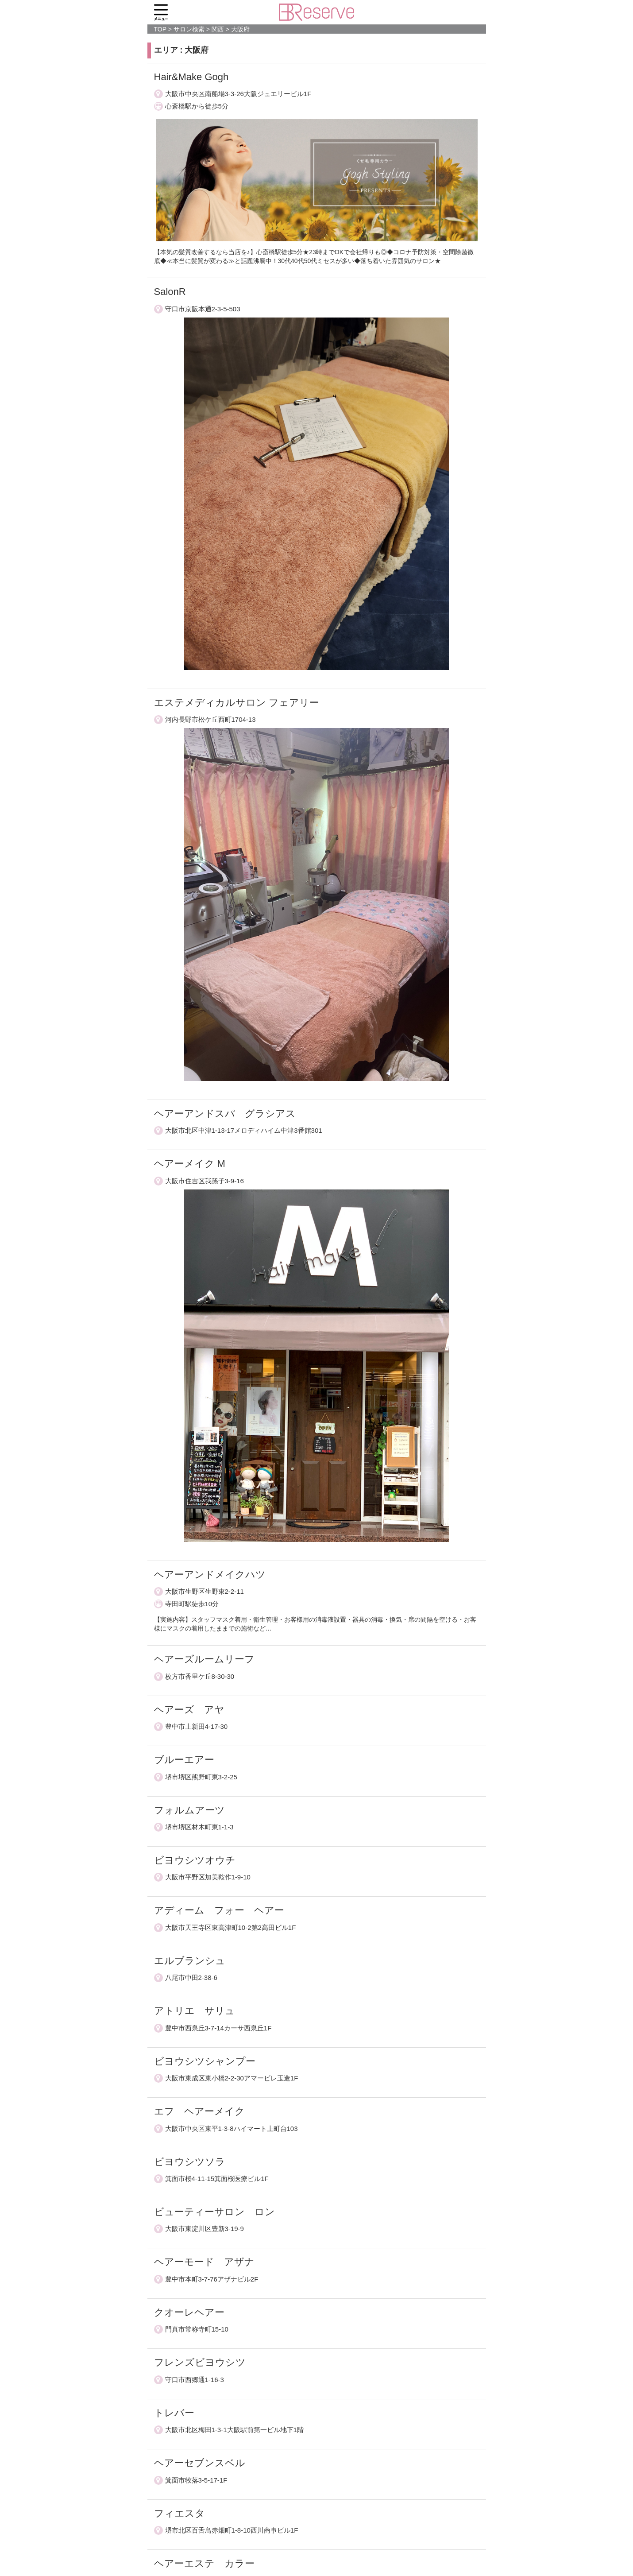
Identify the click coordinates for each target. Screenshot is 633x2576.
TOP (160, 29)
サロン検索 (189, 29)
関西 (218, 29)
